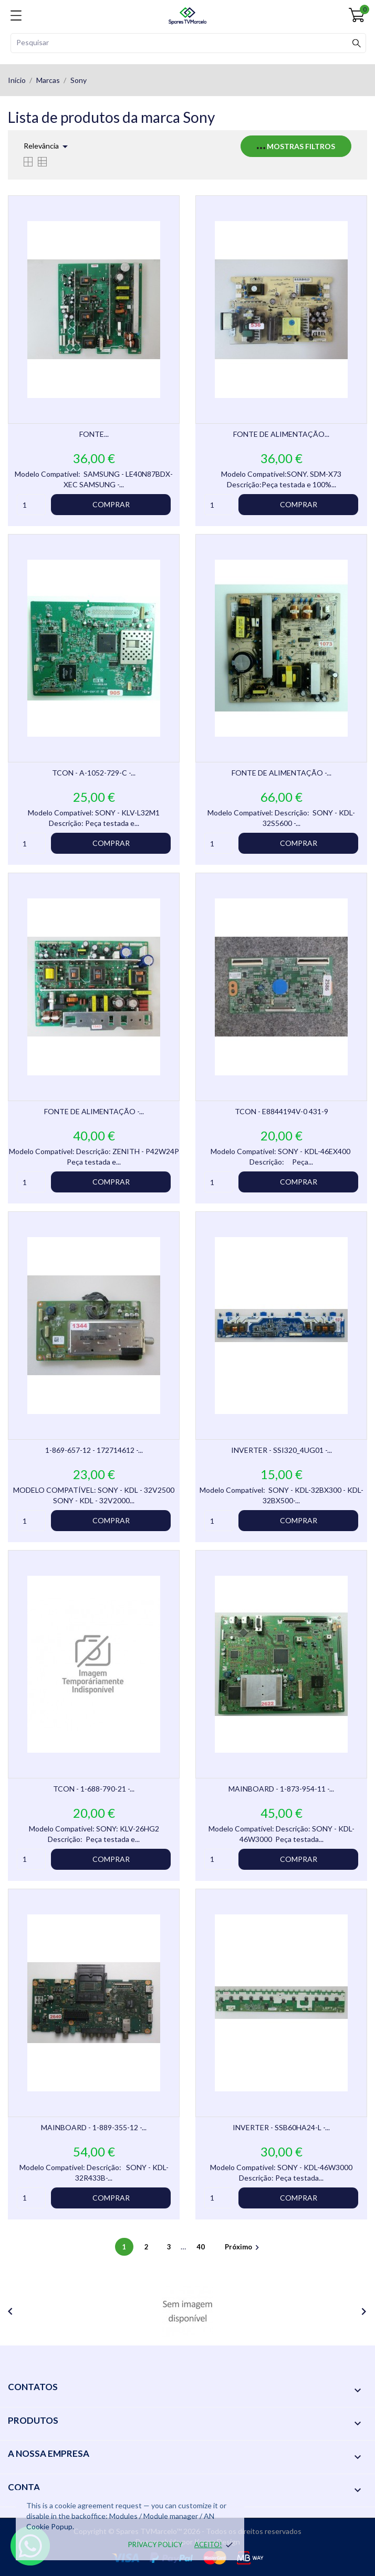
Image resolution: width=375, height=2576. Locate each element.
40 (201, 2247)
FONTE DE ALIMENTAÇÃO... (281, 434)
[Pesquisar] (188, 43)
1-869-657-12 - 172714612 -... (94, 1450)
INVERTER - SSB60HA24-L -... (281, 2127)
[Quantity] (31, 504)
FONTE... (94, 434)
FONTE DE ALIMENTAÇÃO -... (281, 772)
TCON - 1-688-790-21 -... (93, 1788)
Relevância (47, 146)
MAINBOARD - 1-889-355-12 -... (94, 2127)
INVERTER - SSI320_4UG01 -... (281, 1450)
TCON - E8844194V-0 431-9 (281, 1111)
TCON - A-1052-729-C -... (94, 772)
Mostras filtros (296, 146)
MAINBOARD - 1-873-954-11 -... (281, 1788)
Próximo (243, 2247)
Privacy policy (155, 2544)
